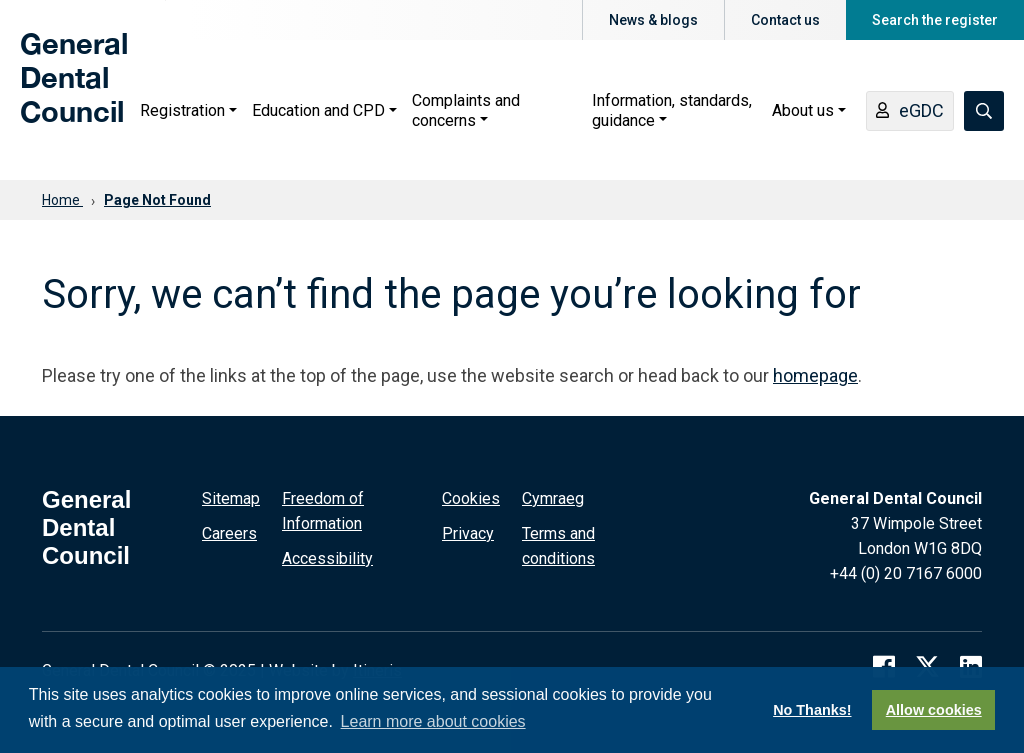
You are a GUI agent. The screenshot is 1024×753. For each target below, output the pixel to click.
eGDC (910, 112)
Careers (229, 533)
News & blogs (653, 20)
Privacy (468, 533)
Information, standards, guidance (672, 110)
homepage (815, 375)
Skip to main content (165, 0)
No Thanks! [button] (812, 710)
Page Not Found (157, 200)
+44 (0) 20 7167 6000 (906, 573)
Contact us (785, 20)
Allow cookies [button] (934, 710)
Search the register (935, 20)
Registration (182, 110)
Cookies (471, 498)
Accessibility (327, 558)
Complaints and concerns (466, 110)
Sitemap (231, 498)
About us (803, 110)
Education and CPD (318, 110)
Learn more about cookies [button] (433, 721)
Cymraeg (553, 498)
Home (62, 200)
